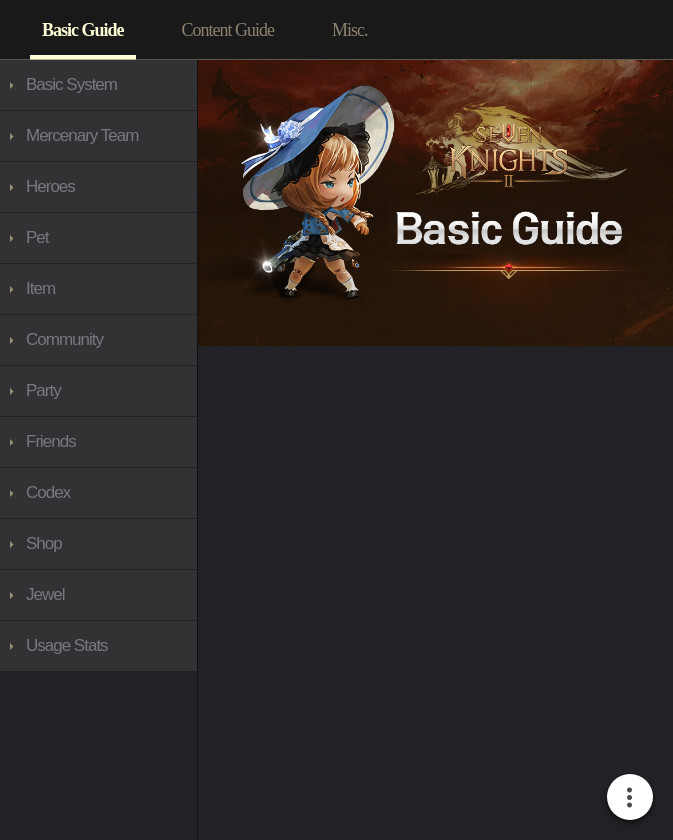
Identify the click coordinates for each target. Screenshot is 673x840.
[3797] (98, 187)
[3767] (98, 340)
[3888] (98, 493)
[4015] (98, 595)
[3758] (228, 30)
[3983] (98, 646)
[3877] (98, 442)
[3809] (98, 289)
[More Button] (630, 797)
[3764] (350, 30)
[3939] (98, 544)
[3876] (98, 391)
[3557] (83, 30)
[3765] (98, 85)
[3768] (98, 136)
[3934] (98, 238)
